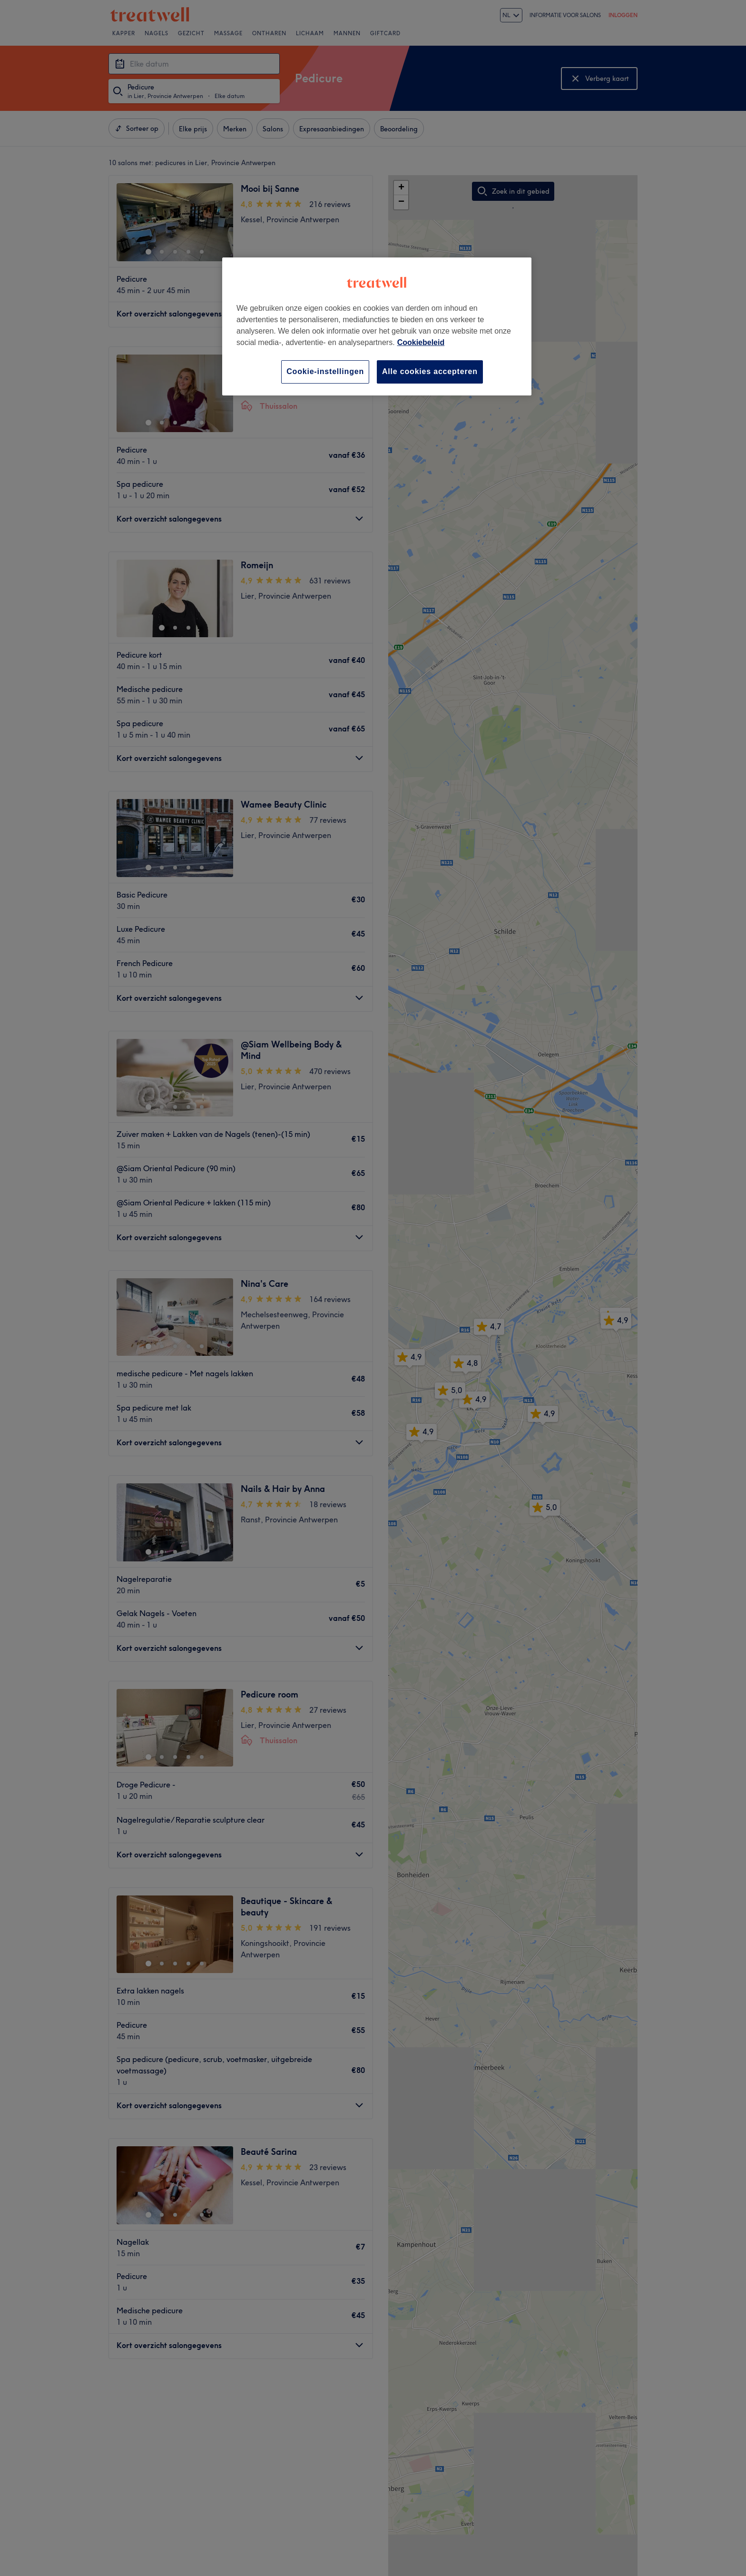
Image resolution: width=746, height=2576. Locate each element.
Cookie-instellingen (325, 371)
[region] (376, 326)
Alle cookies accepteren (430, 371)
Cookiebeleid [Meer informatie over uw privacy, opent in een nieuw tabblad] (421, 342)
